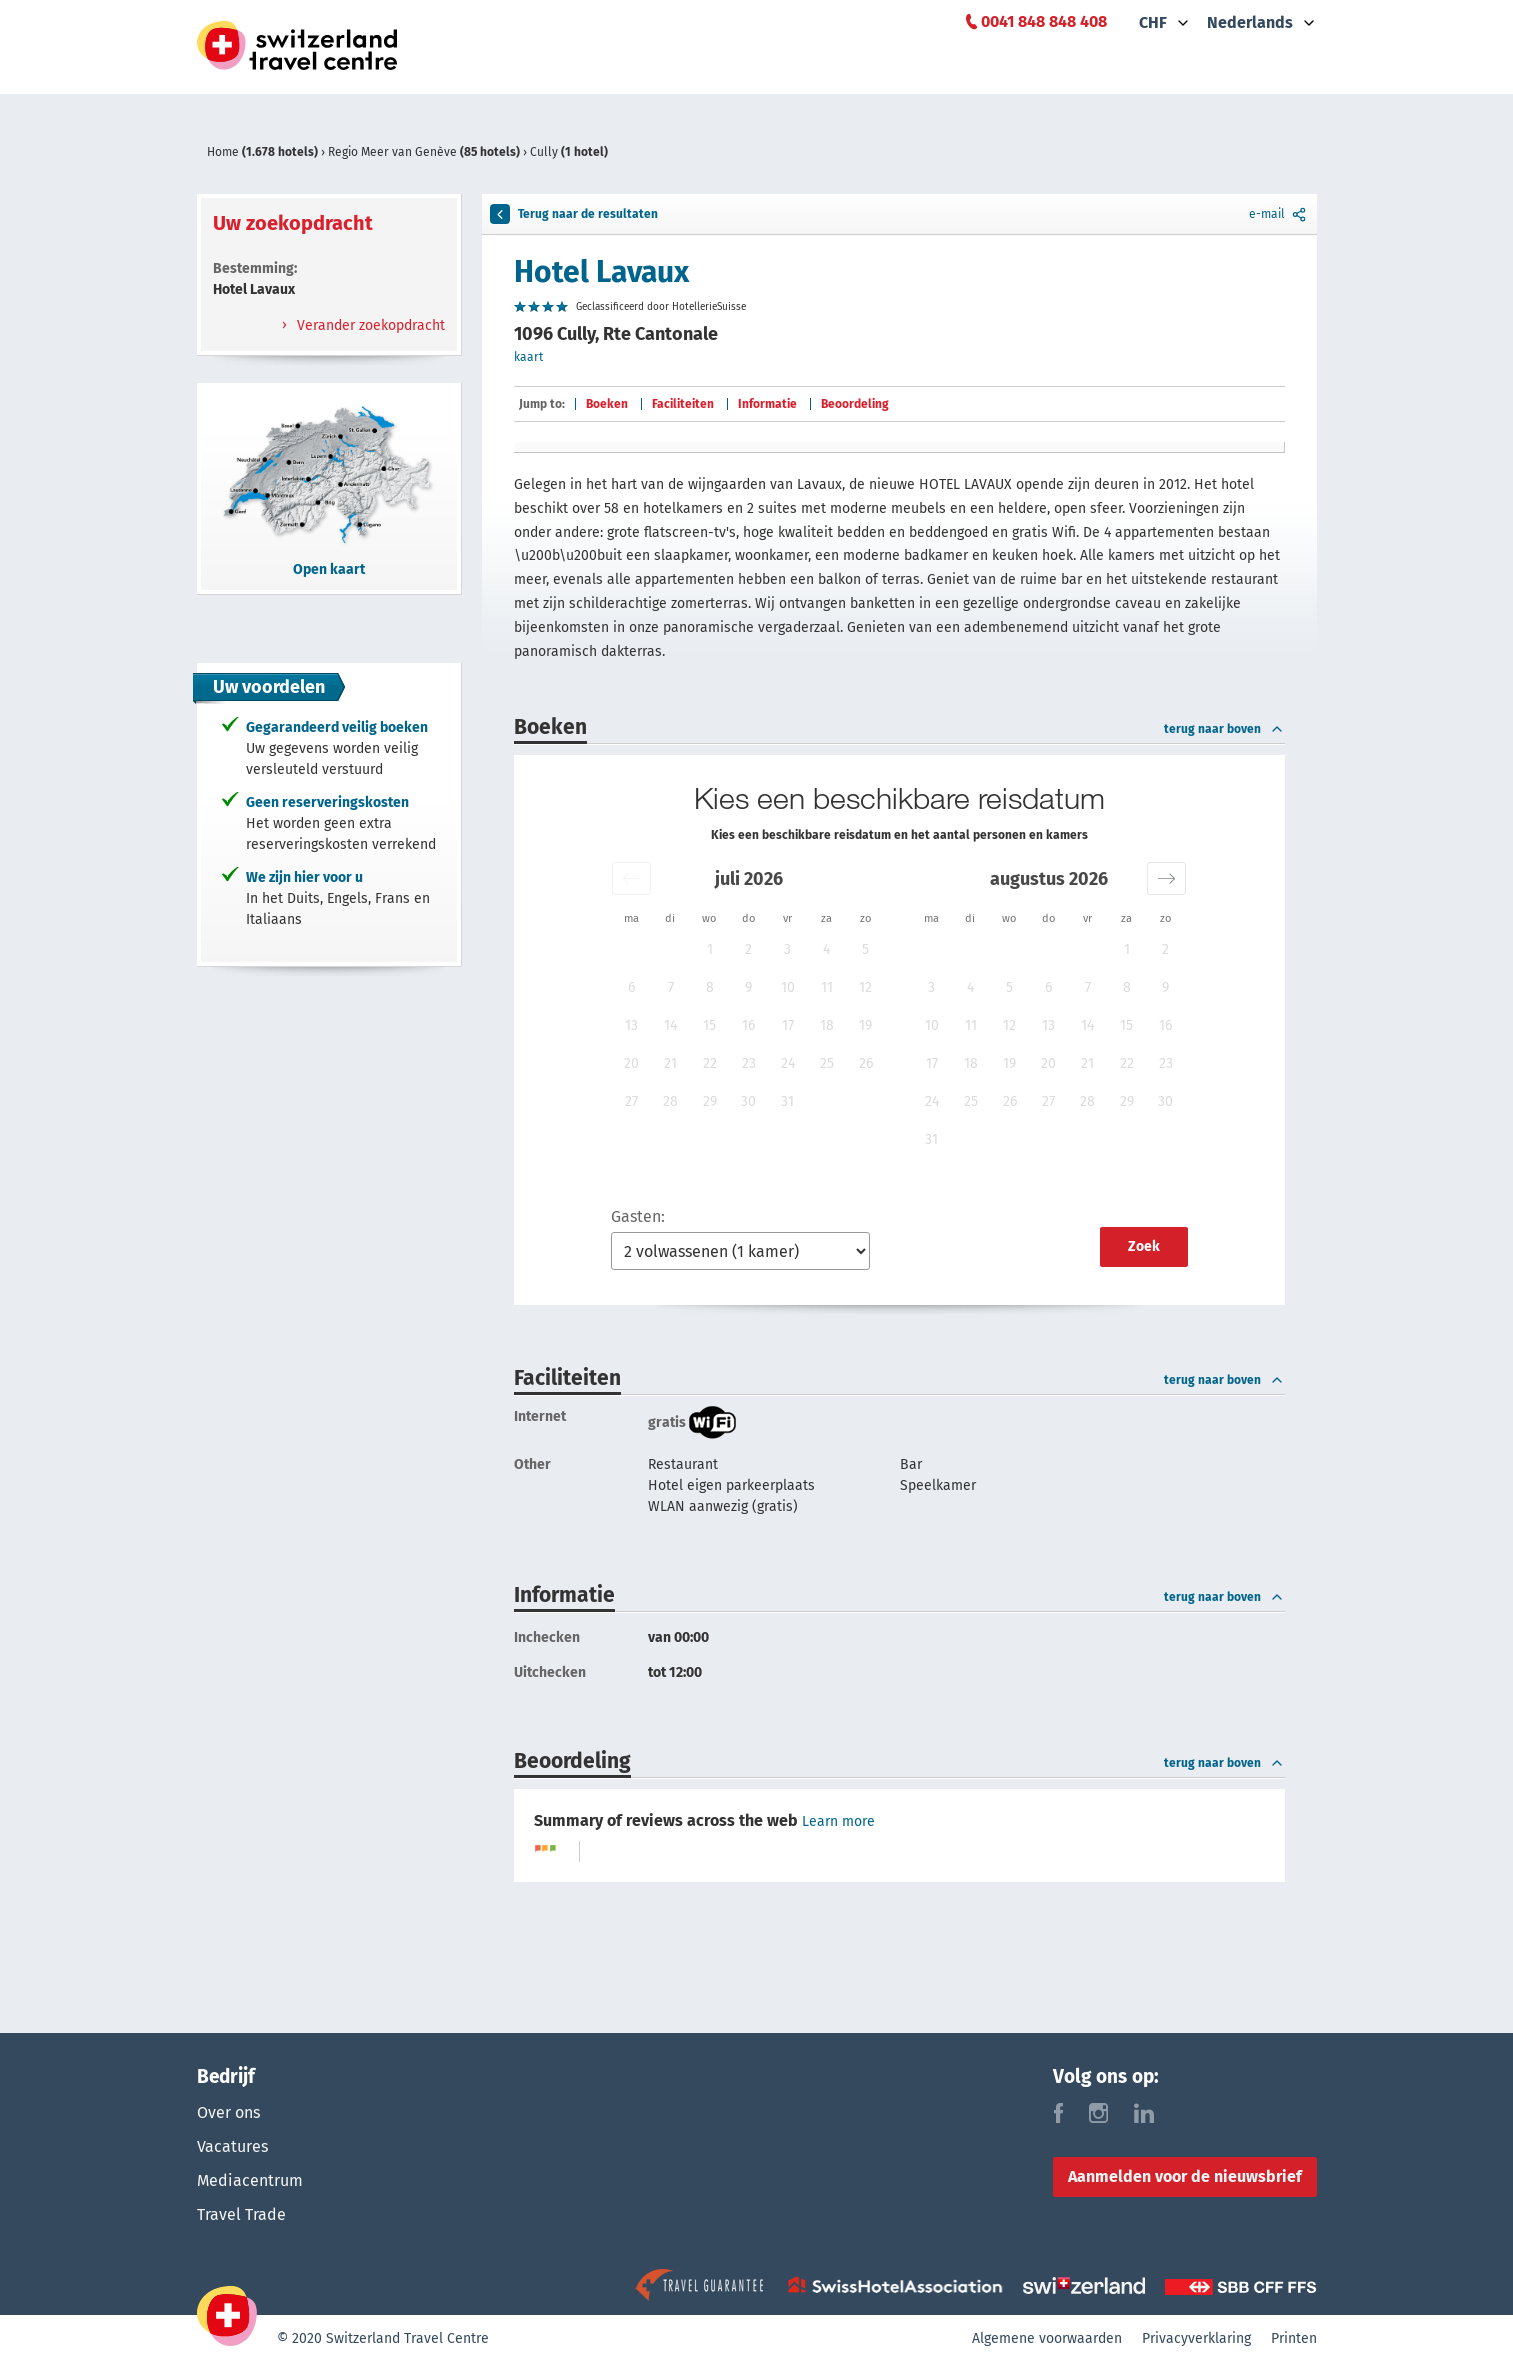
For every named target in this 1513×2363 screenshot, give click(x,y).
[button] (631, 878)
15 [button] (709, 1025)
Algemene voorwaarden (1047, 2338)
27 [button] (631, 1101)
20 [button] (631, 1063)
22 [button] (710, 1063)
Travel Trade (241, 2214)
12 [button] (865, 987)
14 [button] (670, 1025)
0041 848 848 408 (1044, 21)
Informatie (767, 404)
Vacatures (232, 2146)
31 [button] (787, 1101)
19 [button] (865, 1025)
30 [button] (748, 1101)
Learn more (838, 1821)
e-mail (1279, 214)
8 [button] (710, 987)
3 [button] (787, 949)
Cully (569, 152)
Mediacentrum (250, 2180)
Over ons (228, 2112)
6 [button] (631, 987)
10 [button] (788, 987)
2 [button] (748, 949)
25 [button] (827, 1063)
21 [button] (670, 1063)
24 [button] (788, 1063)
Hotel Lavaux (601, 272)
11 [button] (827, 987)
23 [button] (749, 1063)
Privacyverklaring (1196, 2338)
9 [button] (748, 987)
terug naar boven (1224, 729)
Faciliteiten (683, 404)
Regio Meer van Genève (425, 152)
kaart (528, 357)
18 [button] (827, 1025)
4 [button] (826, 949)
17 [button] (788, 1025)
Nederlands (1250, 22)
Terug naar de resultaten (574, 214)
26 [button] (866, 1063)
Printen (1294, 2338)
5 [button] (865, 949)
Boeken (607, 404)
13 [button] (631, 1025)
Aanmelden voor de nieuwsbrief (1185, 2176)
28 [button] (670, 1101)
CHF (1153, 22)
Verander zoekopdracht (369, 325)
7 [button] (671, 987)
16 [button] (748, 1025)
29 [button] (710, 1101)
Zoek (1144, 1246)
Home (264, 152)
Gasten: (638, 1216)
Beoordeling (855, 404)
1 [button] (710, 949)
